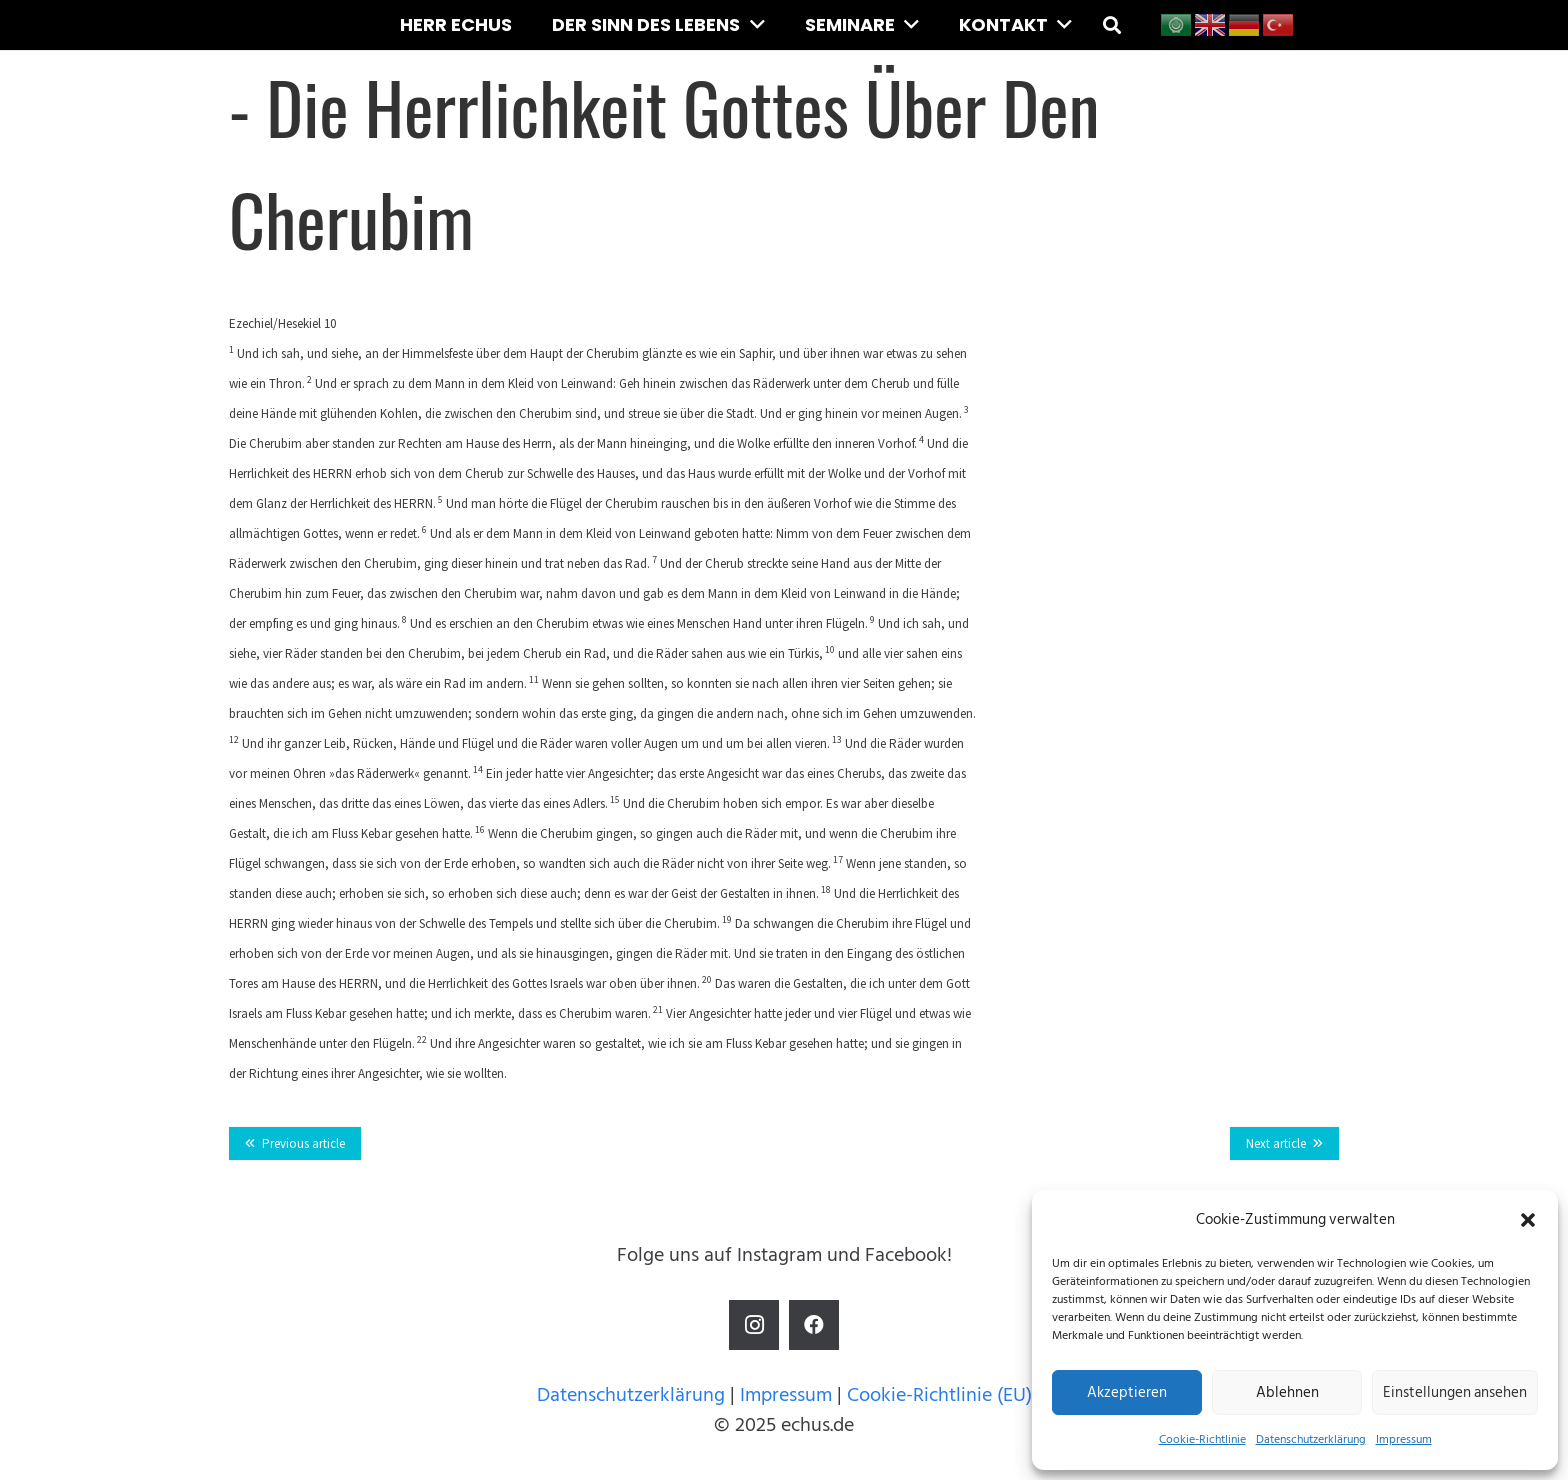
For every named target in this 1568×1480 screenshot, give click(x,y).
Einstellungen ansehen (1455, 1392)
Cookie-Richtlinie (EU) (939, 1395)
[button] (1528, 1220)
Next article (1276, 1143)
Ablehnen (1287, 1392)
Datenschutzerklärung (1311, 1439)
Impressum (1404, 1439)
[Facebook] (814, 1325)
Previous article (303, 1143)
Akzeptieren (1127, 1392)
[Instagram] (754, 1325)
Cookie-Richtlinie (1202, 1439)
